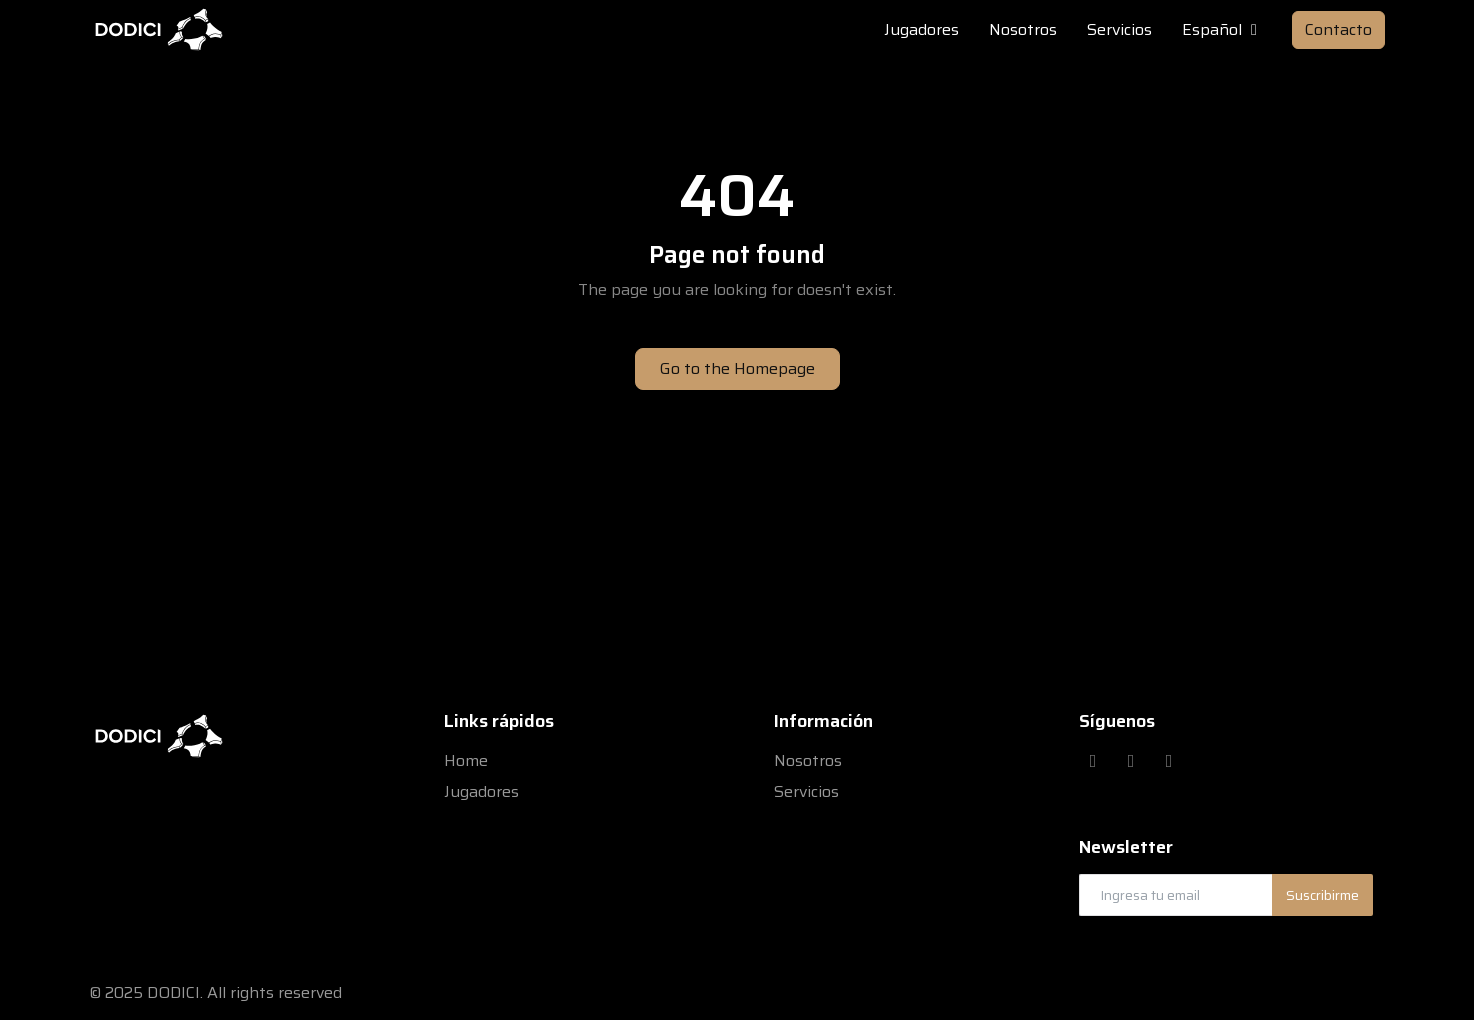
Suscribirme (1322, 895)
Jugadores (481, 791)
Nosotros (808, 760)
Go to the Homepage (737, 368)
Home (466, 760)
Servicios (806, 791)
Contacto (1338, 29)
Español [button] (1222, 30)
